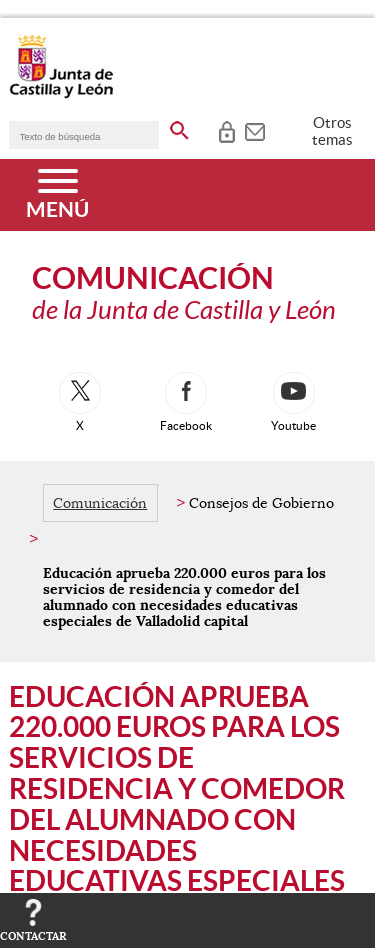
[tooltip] (226, 130)
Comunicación (100, 503)
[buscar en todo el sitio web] (179, 127)
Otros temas (332, 131)
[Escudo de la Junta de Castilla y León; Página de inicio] (61, 94)
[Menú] (57, 195)
